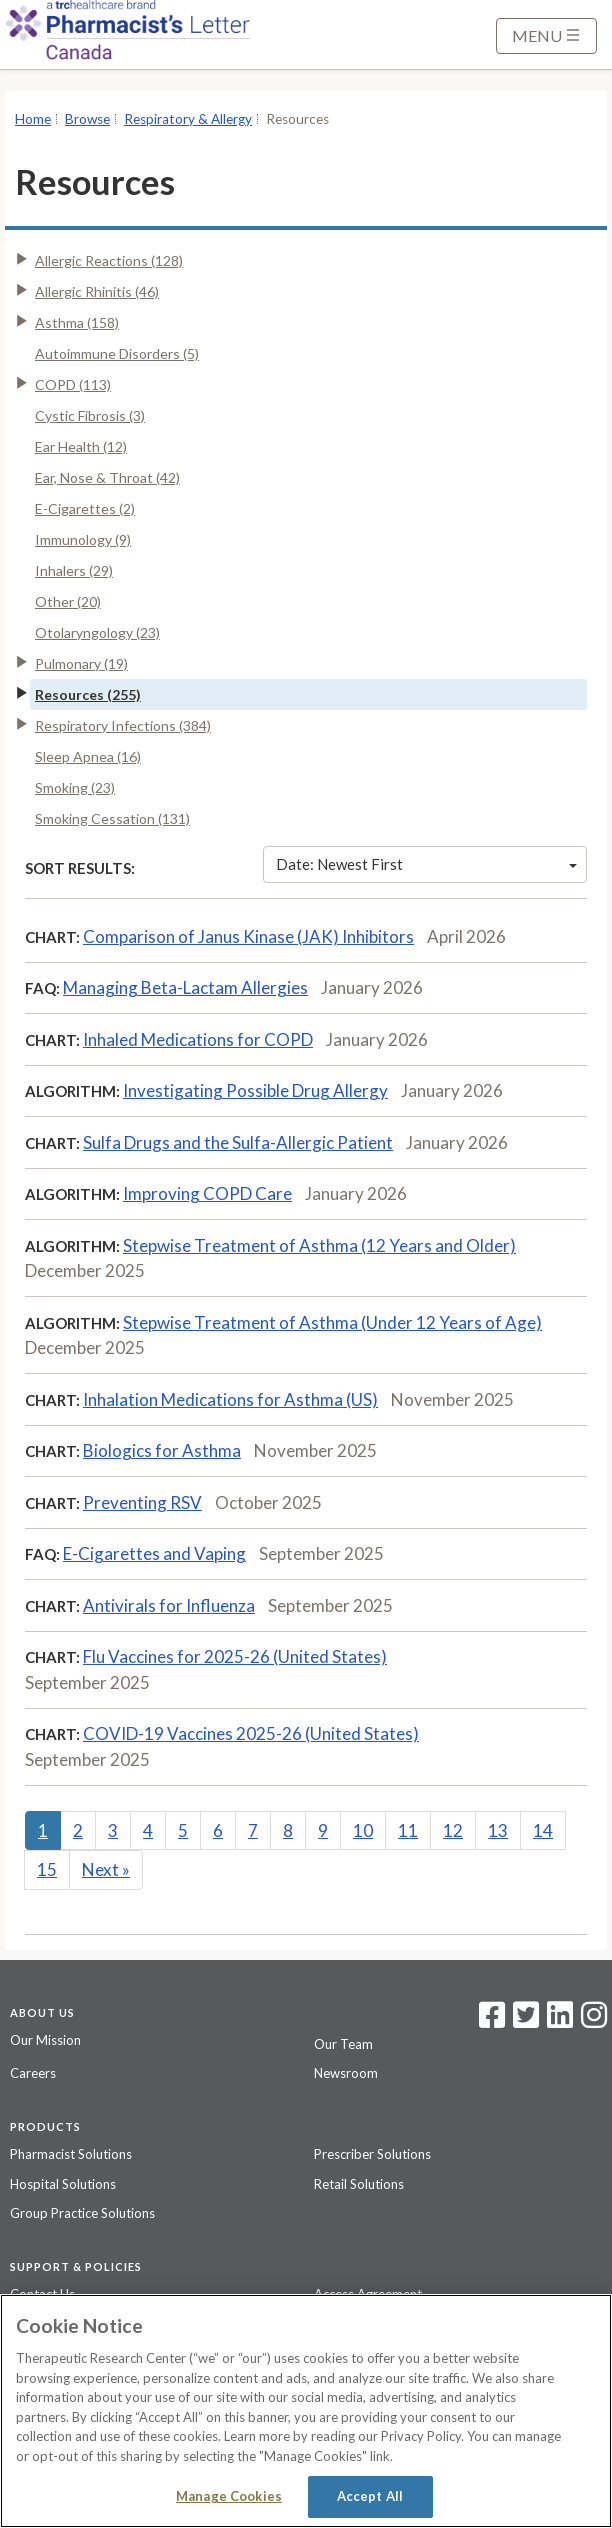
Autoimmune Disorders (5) (117, 353)
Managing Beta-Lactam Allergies (185, 987)
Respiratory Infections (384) (123, 725)
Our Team (343, 2044)
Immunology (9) (83, 539)
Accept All (370, 2496)
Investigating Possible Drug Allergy (255, 1090)
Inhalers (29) (74, 570)
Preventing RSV (142, 1502)
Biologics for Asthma (162, 1450)
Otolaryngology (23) (97, 632)
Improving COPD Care (207, 1193)
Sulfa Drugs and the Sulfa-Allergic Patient (238, 1142)
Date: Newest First (426, 864)
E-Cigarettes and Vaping (154, 1553)
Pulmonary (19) (81, 663)
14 (543, 1830)
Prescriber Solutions (372, 2154)
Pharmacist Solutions (71, 2154)
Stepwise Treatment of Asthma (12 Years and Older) (319, 1245)
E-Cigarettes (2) (85, 508)
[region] (306, 2411)
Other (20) (68, 601)
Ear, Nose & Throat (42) (107, 477)
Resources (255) (88, 694)
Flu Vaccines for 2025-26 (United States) (235, 1656)
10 (363, 1830)
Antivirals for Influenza (169, 1605)
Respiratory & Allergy (188, 119)
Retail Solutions (359, 2184)
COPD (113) (73, 384)
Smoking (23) (75, 787)
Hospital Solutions (63, 2184)
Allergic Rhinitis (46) (97, 291)
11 (408, 1830)
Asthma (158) (77, 322)
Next (106, 1869)
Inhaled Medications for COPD (198, 1039)
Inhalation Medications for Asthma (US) (230, 1399)
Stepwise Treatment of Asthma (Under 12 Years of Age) (332, 1322)
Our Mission (45, 2040)
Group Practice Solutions (82, 2213)
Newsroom (346, 2073)
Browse (87, 119)
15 (47, 1869)
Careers (33, 2073)
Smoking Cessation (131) (112, 818)
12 (453, 1830)
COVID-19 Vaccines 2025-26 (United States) (251, 1733)
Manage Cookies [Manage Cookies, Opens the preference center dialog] (229, 2496)
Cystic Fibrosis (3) (90, 415)
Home (33, 119)
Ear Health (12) (81, 446)
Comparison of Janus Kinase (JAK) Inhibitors (248, 936)
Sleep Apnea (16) (88, 756)
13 (498, 1830)
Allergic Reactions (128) (109, 260)
